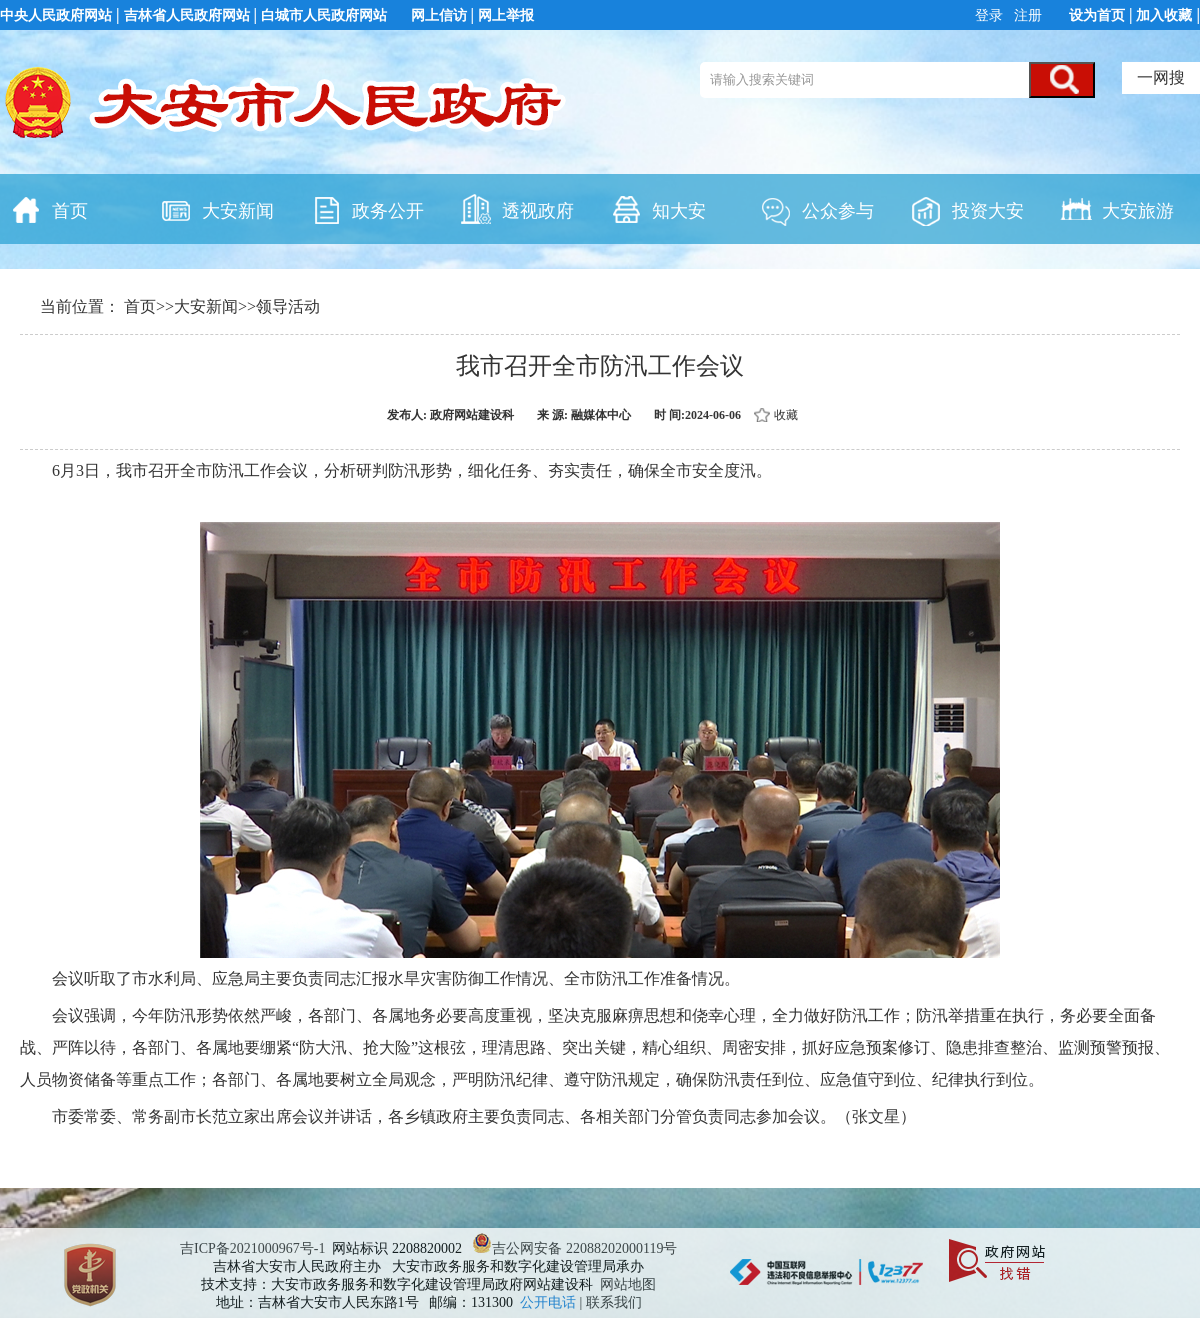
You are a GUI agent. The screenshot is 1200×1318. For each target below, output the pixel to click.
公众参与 (817, 209)
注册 (1027, 15)
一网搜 (1161, 77)
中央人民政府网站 (56, 15)
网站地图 (628, 1284)
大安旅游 (1117, 209)
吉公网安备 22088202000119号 (574, 1248)
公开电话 (550, 1302)
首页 (49, 209)
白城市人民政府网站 (324, 15)
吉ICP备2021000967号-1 (252, 1248)
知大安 (658, 209)
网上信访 (439, 15)
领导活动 (288, 306)
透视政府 (517, 209)
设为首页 (1097, 15)
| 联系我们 (611, 1302)
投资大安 (967, 209)
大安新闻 (217, 209)
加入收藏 (1164, 15)
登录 (991, 15)
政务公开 (367, 209)
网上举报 (506, 15)
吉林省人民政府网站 (187, 15)
